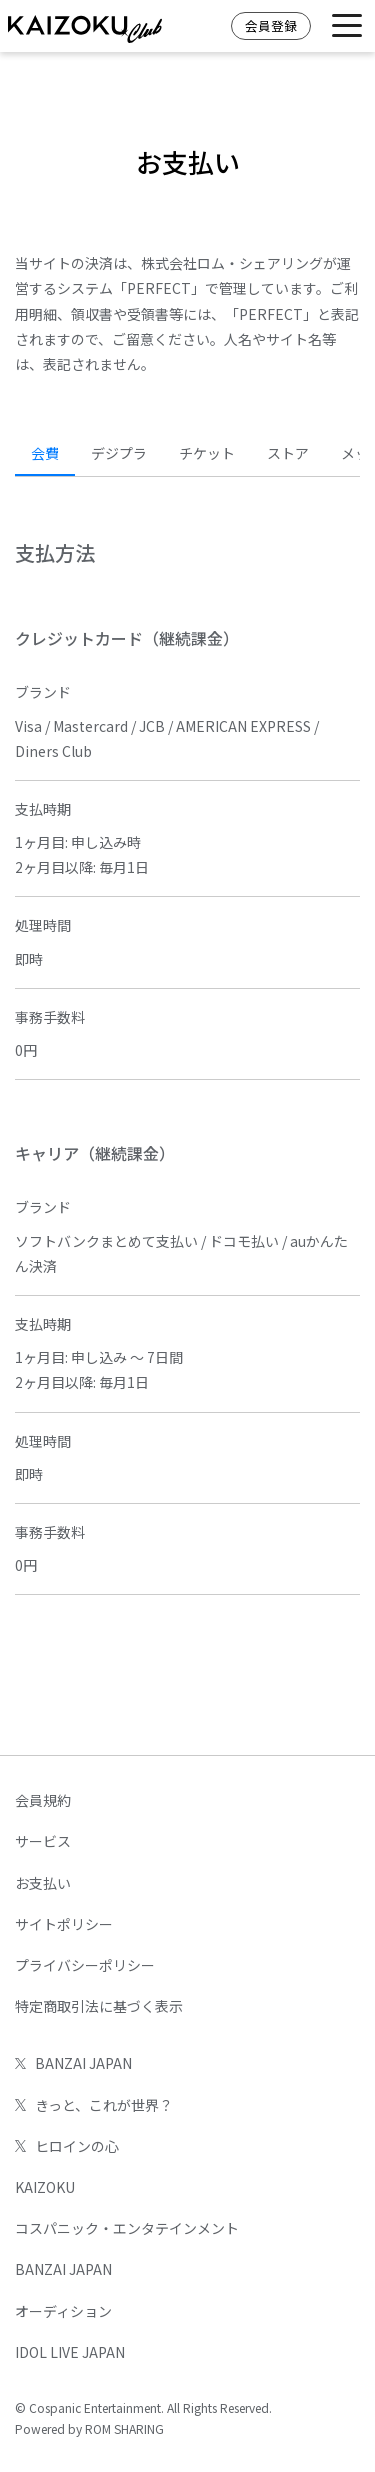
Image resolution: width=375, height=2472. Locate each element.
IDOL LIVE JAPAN (70, 2352)
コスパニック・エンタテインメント (127, 2228)
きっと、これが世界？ (94, 2105)
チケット (207, 453)
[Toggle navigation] (347, 26)
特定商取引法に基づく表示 (99, 2006)
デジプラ (119, 453)
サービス (43, 1841)
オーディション (63, 2311)
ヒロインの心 (67, 2146)
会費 (45, 453)
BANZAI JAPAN (73, 2063)
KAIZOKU (45, 2187)
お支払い (43, 1883)
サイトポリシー (64, 1924)
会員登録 (271, 25)
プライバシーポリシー (85, 1965)
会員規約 (43, 1800)
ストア (288, 453)
